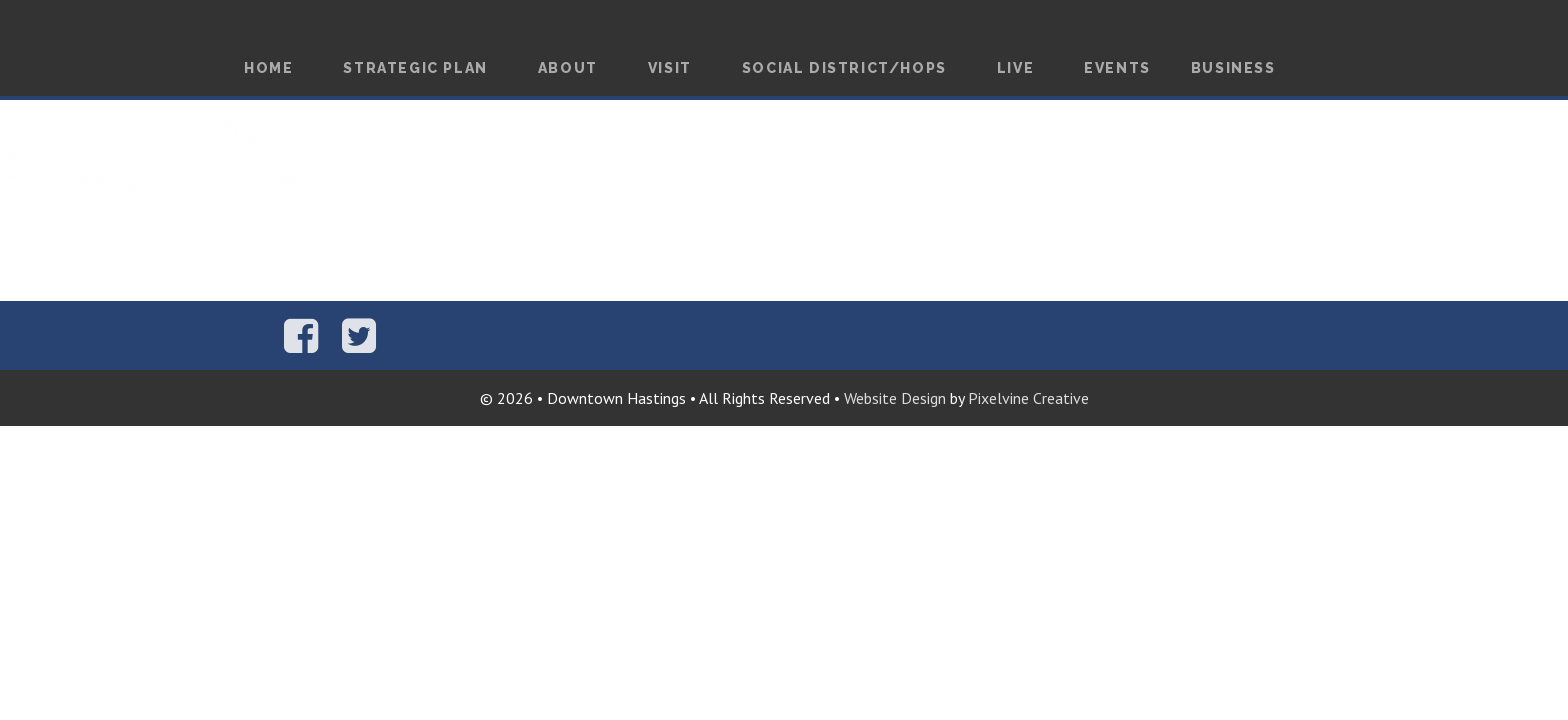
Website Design (895, 398)
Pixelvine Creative (1028, 398)
